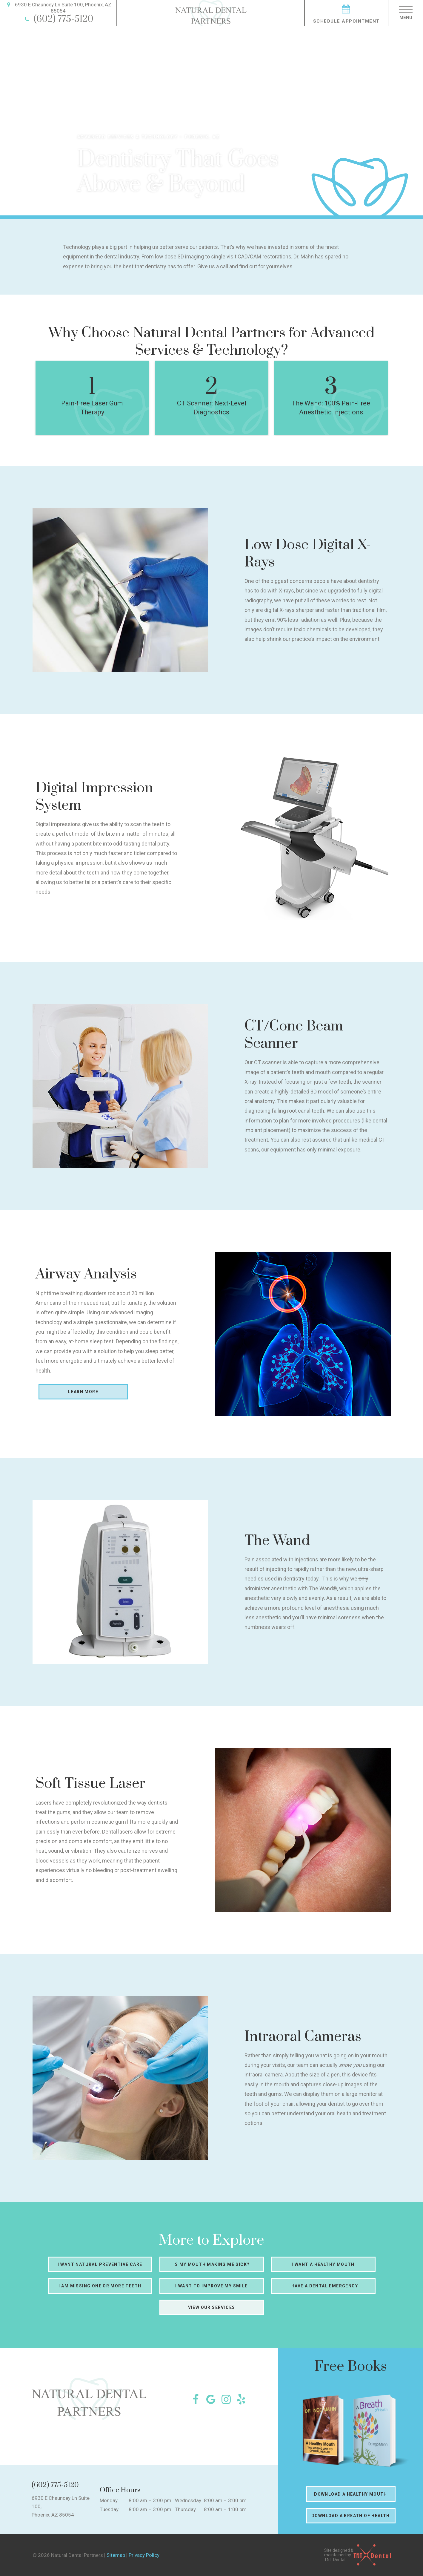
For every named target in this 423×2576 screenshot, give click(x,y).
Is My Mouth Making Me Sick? (211, 2264)
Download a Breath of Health (350, 2515)
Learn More (83, 1391)
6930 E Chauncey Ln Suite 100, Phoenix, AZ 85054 (58, 7)
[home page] (211, 13)
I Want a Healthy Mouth (323, 2264)
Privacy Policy (144, 2555)
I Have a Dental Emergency (323, 2286)
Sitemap (116, 2555)
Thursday (185, 2509)
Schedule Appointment (346, 12)
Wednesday (188, 2500)
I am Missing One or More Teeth (100, 2286)
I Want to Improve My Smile (211, 2286)
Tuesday (109, 2509)
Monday (109, 2500)
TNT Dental (334, 2559)
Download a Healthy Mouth (350, 2494)
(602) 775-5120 (58, 19)
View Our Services (211, 2307)
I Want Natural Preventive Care (100, 2264)
